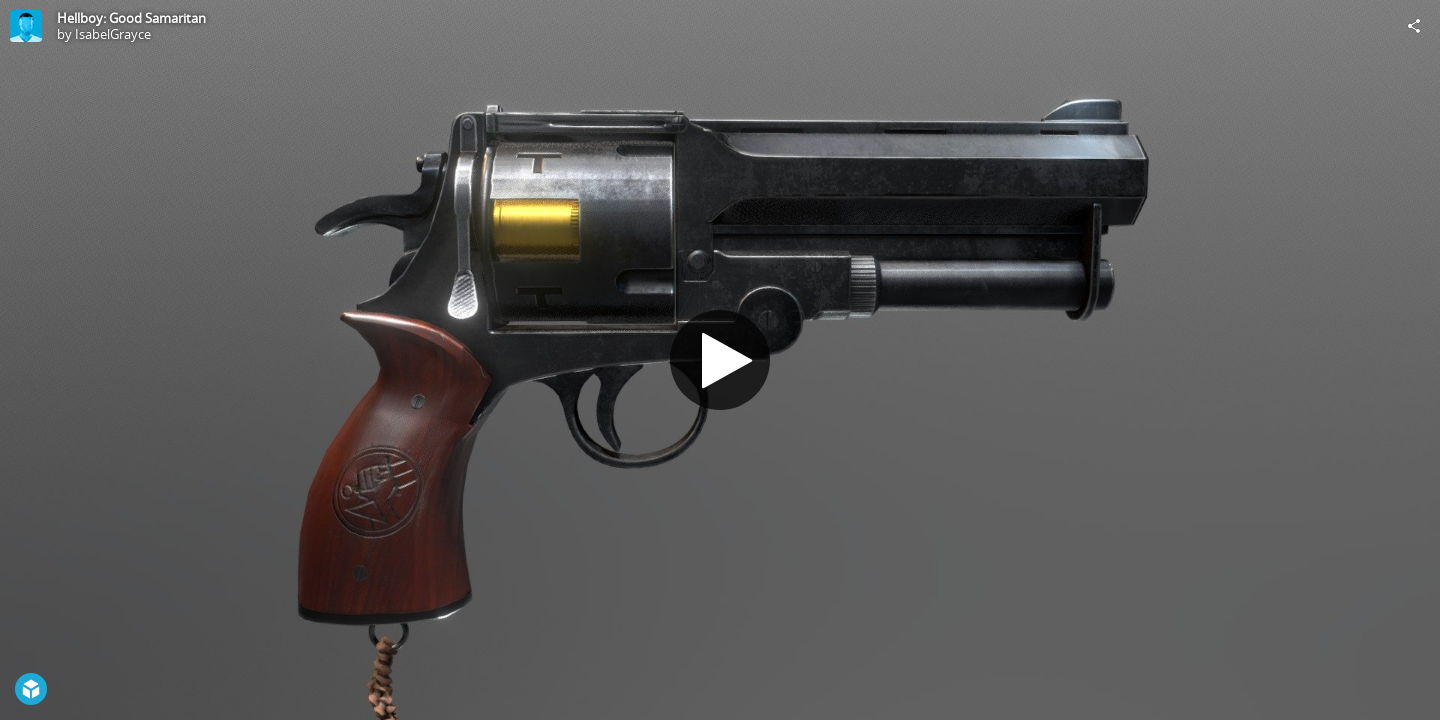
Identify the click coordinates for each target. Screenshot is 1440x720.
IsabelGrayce (113, 34)
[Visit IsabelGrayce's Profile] (26, 26)
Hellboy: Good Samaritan (131, 18)
